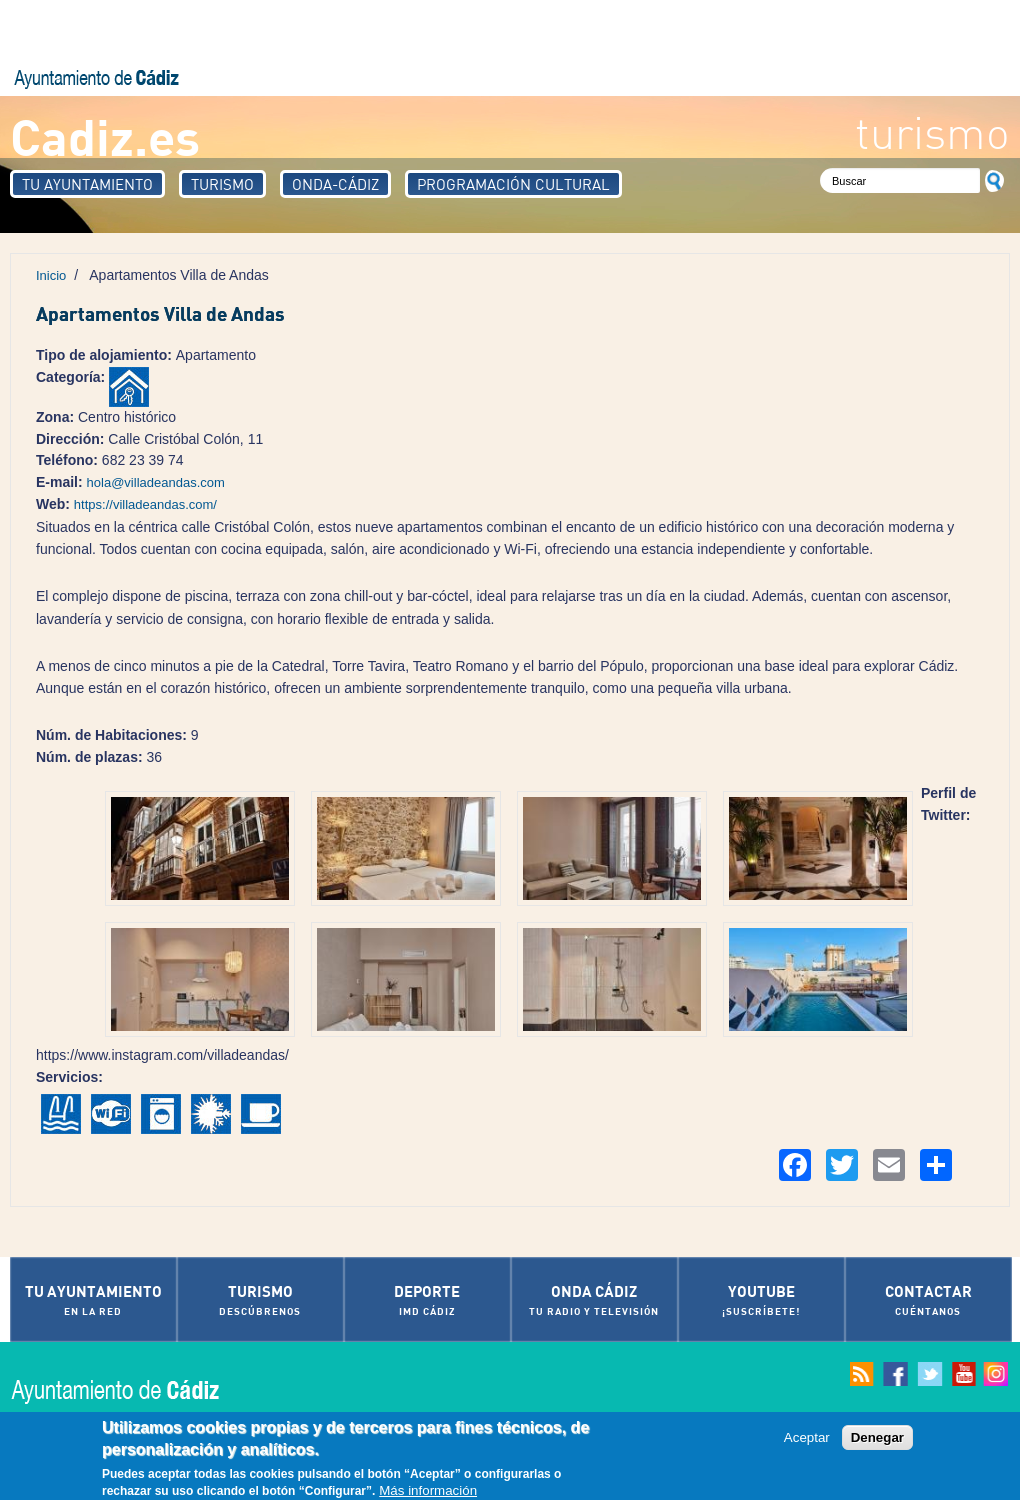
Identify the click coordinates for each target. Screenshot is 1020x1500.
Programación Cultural (513, 184)
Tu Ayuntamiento (87, 184)
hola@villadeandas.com (156, 482)
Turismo (222, 184)
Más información (428, 1491)
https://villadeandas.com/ (145, 504)
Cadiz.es (105, 135)
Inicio (51, 275)
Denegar (877, 1438)
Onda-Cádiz (335, 184)
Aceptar (807, 1438)
